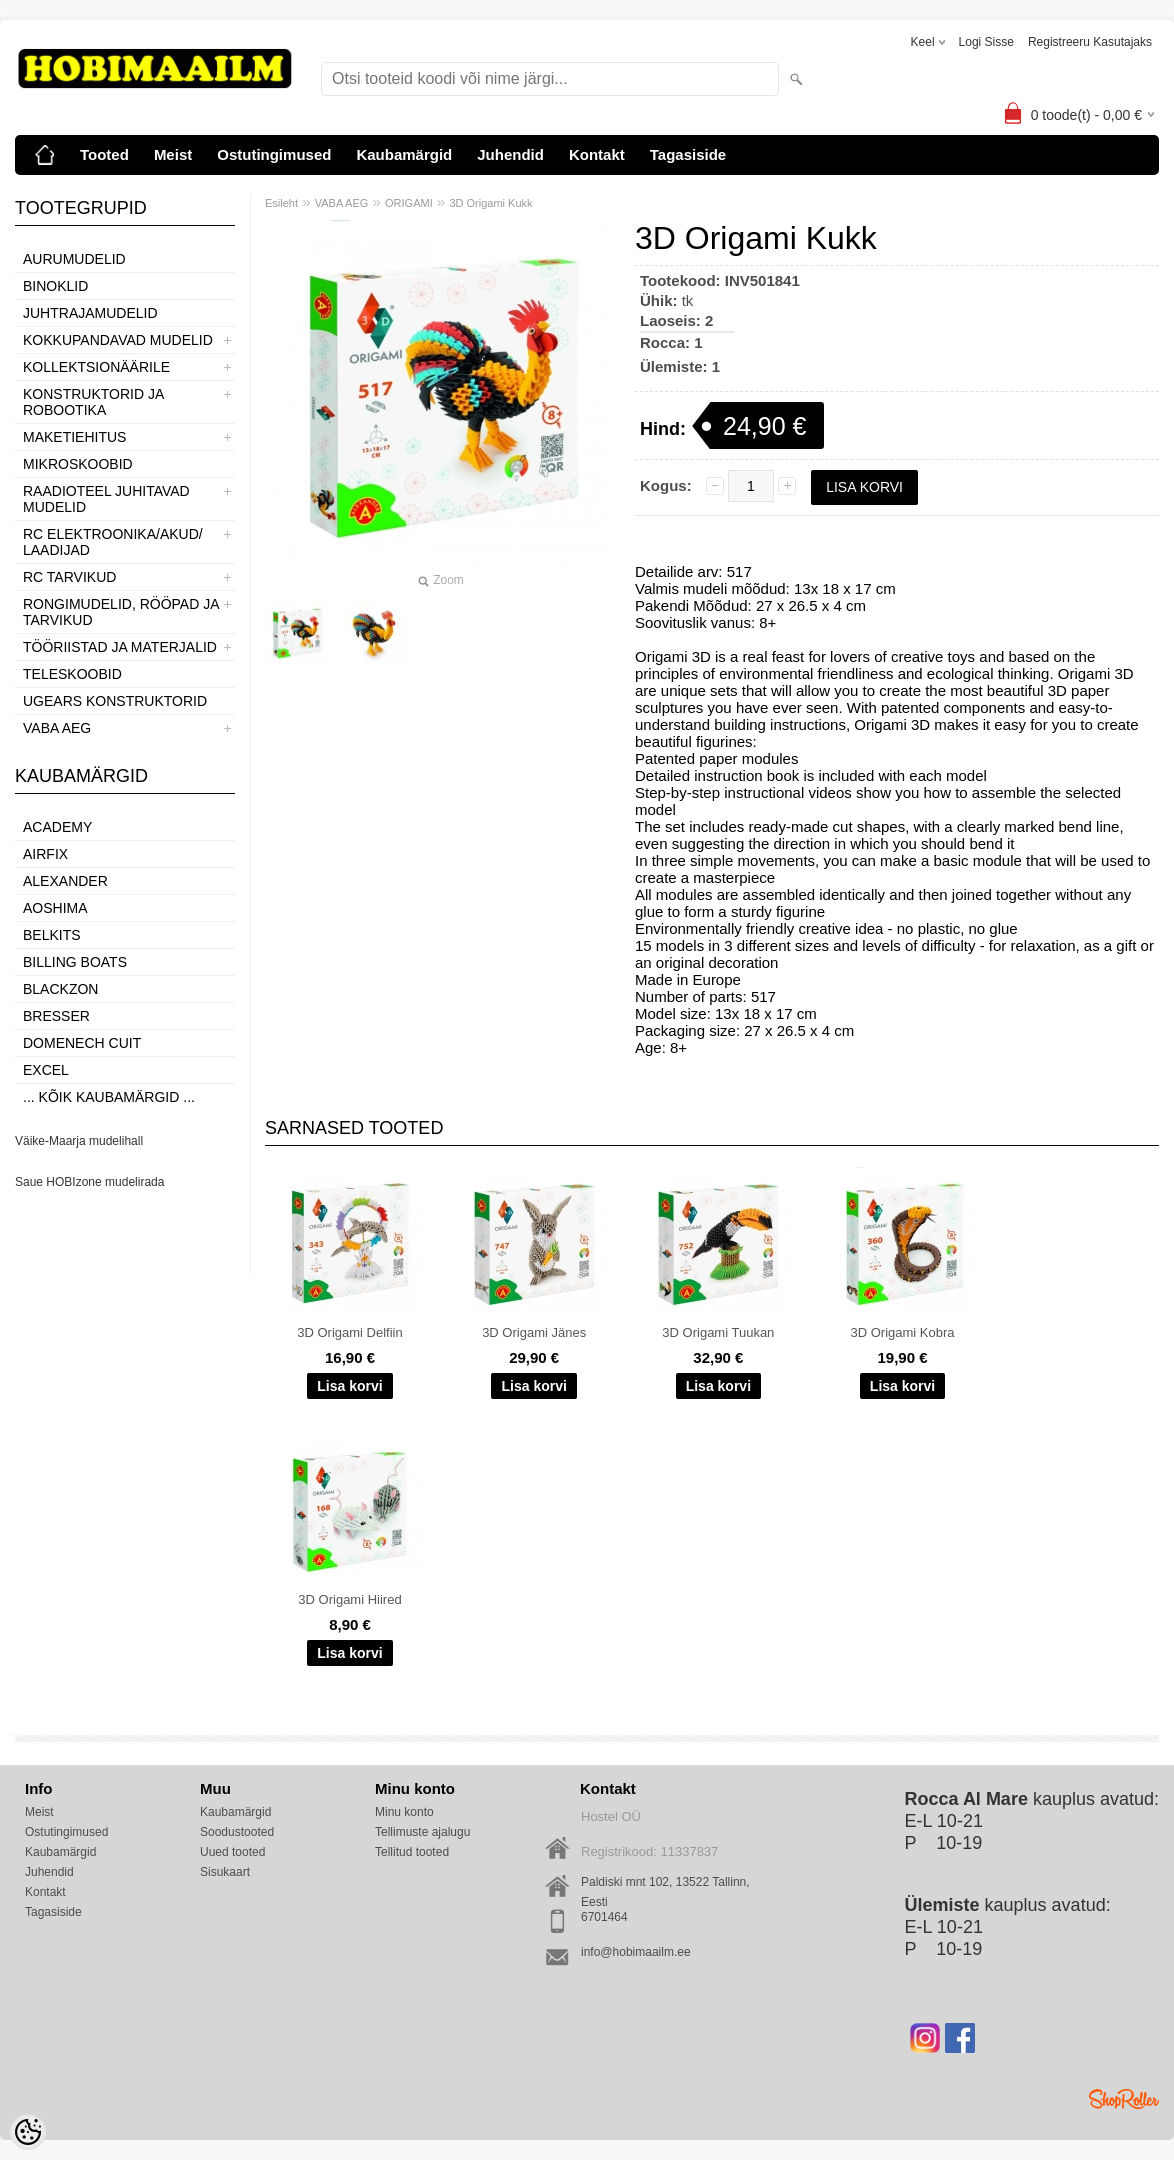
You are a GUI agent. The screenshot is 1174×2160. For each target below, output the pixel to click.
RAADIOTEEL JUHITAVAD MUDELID (106, 499)
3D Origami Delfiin (349, 1332)
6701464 (604, 1917)
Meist (173, 154)
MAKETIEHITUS (74, 437)
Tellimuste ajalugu (422, 1832)
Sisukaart (225, 1872)
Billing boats (75, 962)
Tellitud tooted (412, 1852)
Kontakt (597, 154)
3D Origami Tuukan (718, 1332)
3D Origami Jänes (534, 1332)
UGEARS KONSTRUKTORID (115, 701)
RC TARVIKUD (69, 577)
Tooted (104, 154)
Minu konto (404, 1812)
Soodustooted (237, 1832)
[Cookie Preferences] (28, 2132)
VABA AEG (57, 728)
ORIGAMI (409, 203)
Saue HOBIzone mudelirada (89, 1182)
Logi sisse (986, 42)
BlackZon (60, 989)
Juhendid (510, 154)
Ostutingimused (274, 154)
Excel (46, 1070)
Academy (57, 827)
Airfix (45, 854)
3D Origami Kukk (490, 203)
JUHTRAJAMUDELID (90, 313)
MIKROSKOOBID (78, 464)
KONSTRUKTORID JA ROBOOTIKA (93, 402)
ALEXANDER (65, 881)
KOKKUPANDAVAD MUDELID (118, 340)
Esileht (281, 203)
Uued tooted (232, 1852)
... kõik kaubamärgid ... (109, 1097)
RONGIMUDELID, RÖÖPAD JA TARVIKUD (121, 612)
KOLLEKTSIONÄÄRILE (96, 367)
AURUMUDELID (74, 259)
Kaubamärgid (404, 154)
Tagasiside (688, 154)
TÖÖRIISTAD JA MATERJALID (120, 647)
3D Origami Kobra (902, 1332)
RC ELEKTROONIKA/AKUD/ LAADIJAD (113, 542)
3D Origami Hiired (349, 1599)
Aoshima (55, 908)
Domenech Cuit (82, 1043)
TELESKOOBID (72, 674)
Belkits (52, 935)
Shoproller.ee (1124, 2099)
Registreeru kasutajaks (1090, 42)
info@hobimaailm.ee (636, 1952)
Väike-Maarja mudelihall (79, 1141)
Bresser (56, 1016)
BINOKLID (55, 286)
